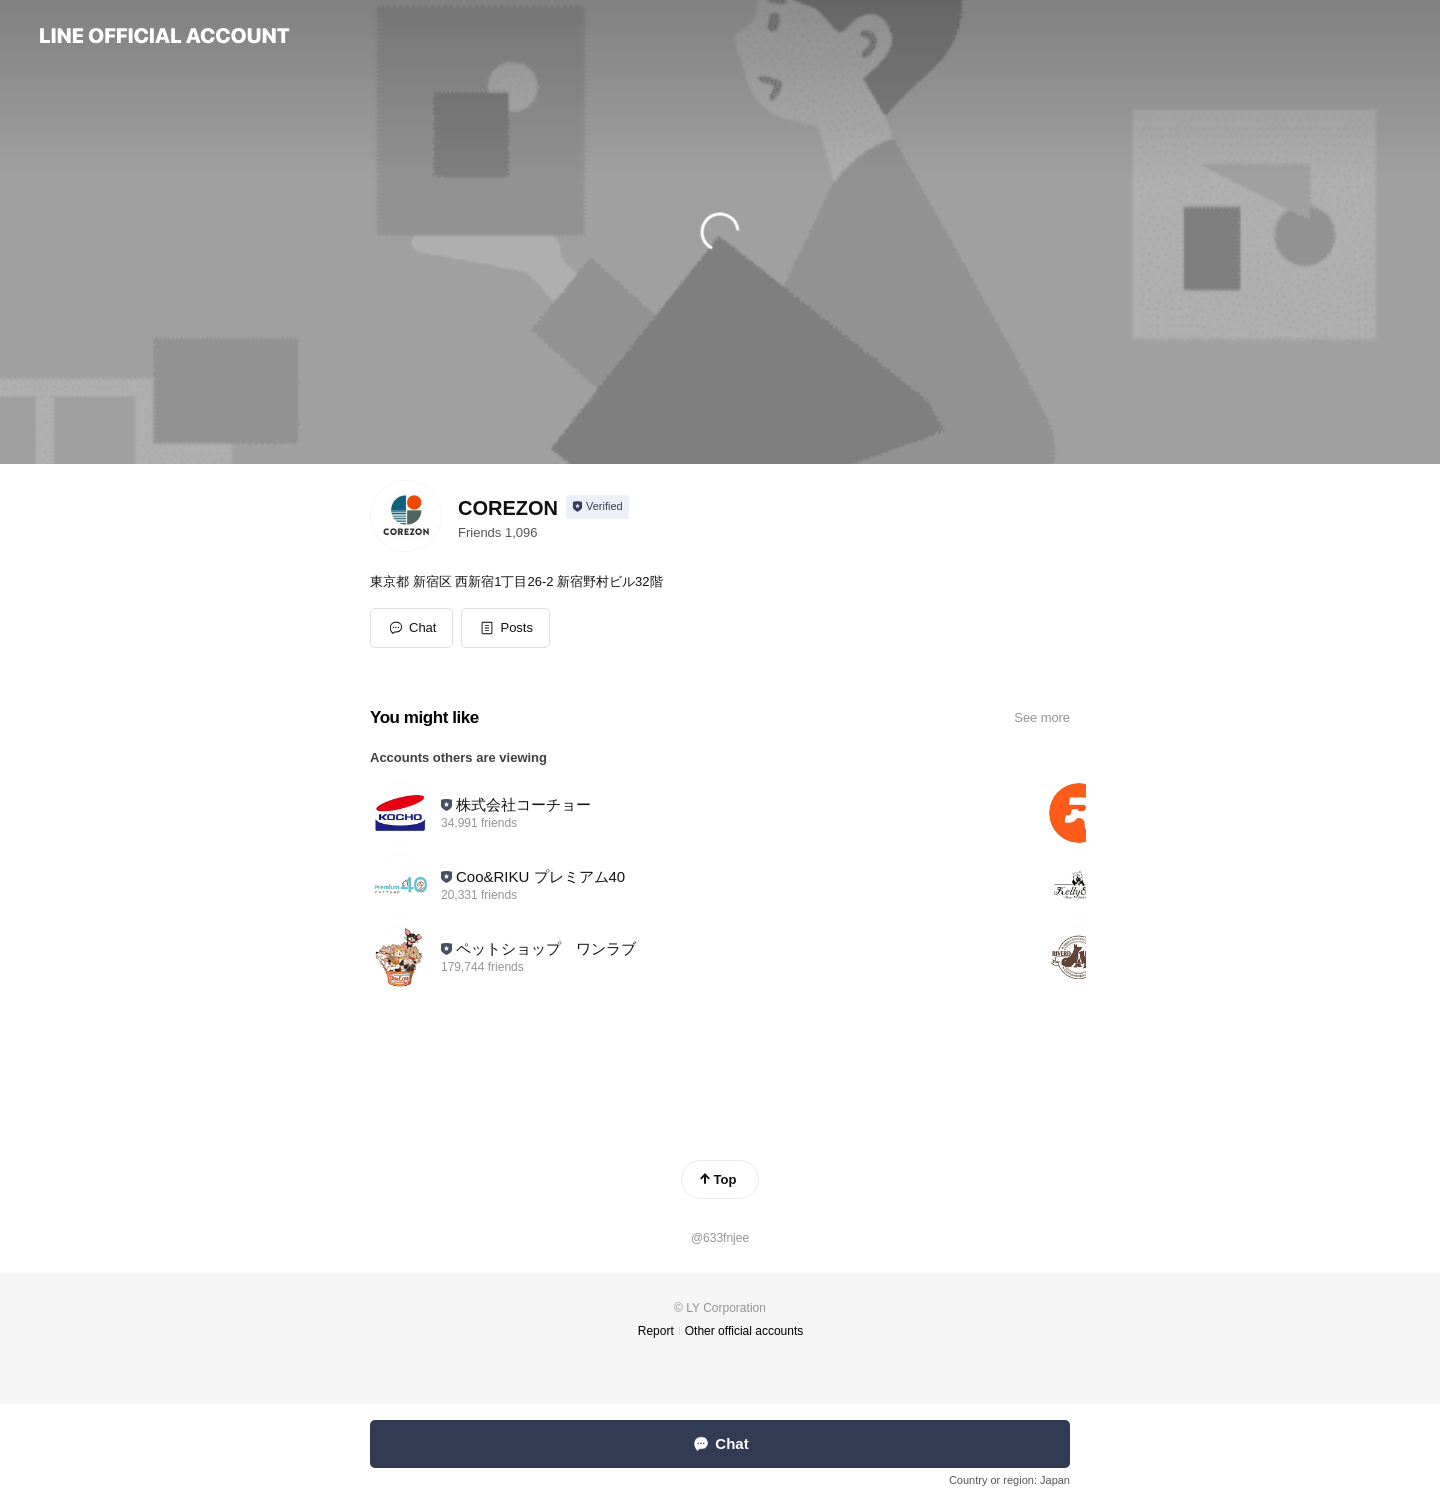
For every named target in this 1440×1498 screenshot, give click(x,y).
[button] (505, 628)
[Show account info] (597, 507)
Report (656, 1331)
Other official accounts (744, 1331)
